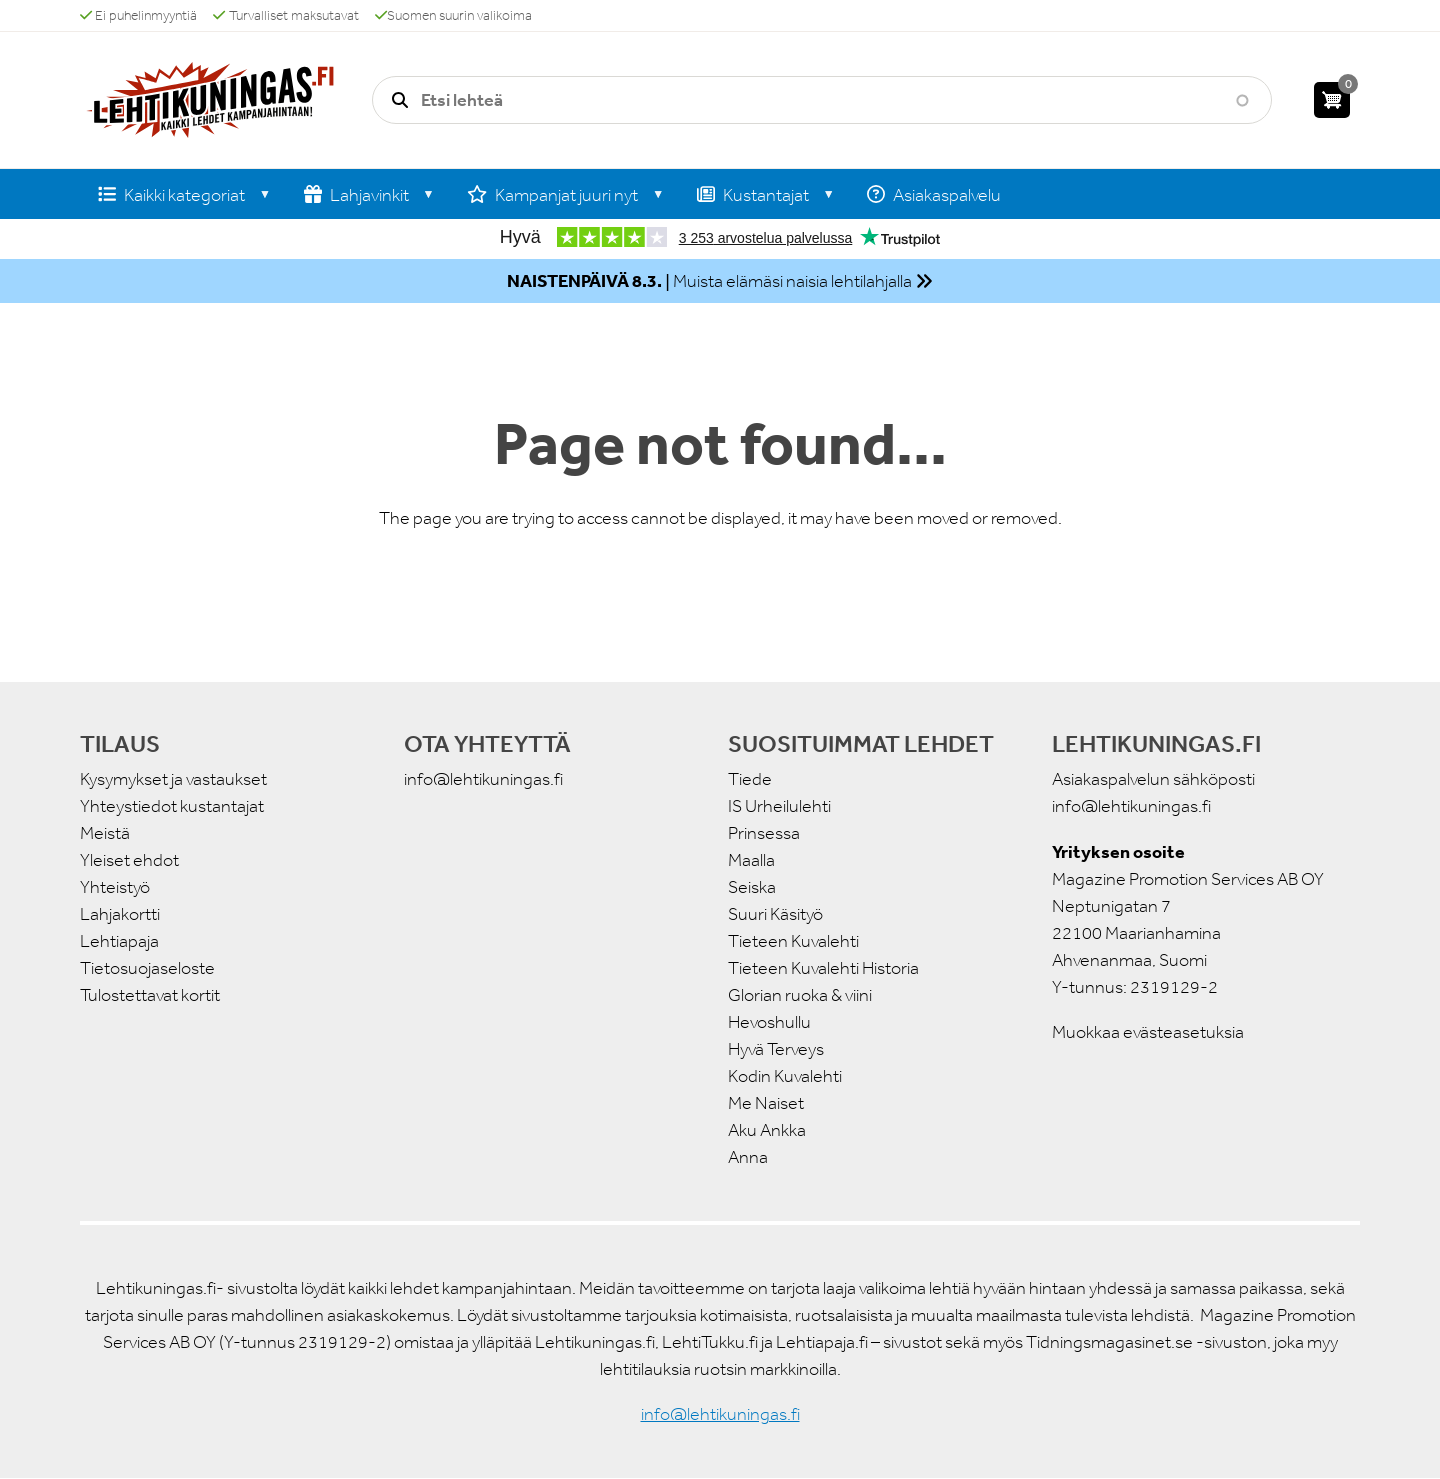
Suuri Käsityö (775, 914)
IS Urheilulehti (779, 806)
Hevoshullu (769, 1022)
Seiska (752, 887)
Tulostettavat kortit (150, 995)
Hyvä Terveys (776, 1049)
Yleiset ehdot (129, 860)
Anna (748, 1157)
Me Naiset (766, 1103)
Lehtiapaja (119, 941)
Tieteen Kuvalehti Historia (823, 968)
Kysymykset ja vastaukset (173, 779)
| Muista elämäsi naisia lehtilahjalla (709, 281)
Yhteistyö (115, 887)
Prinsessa (764, 833)
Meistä (105, 833)
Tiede (750, 779)
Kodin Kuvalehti (785, 1076)
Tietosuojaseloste (147, 968)
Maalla (751, 860)
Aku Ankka (767, 1130)
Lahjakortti (120, 914)
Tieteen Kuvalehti (793, 941)
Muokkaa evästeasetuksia (1148, 1032)
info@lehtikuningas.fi (483, 779)
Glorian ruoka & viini (800, 995)
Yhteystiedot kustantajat (172, 806)
